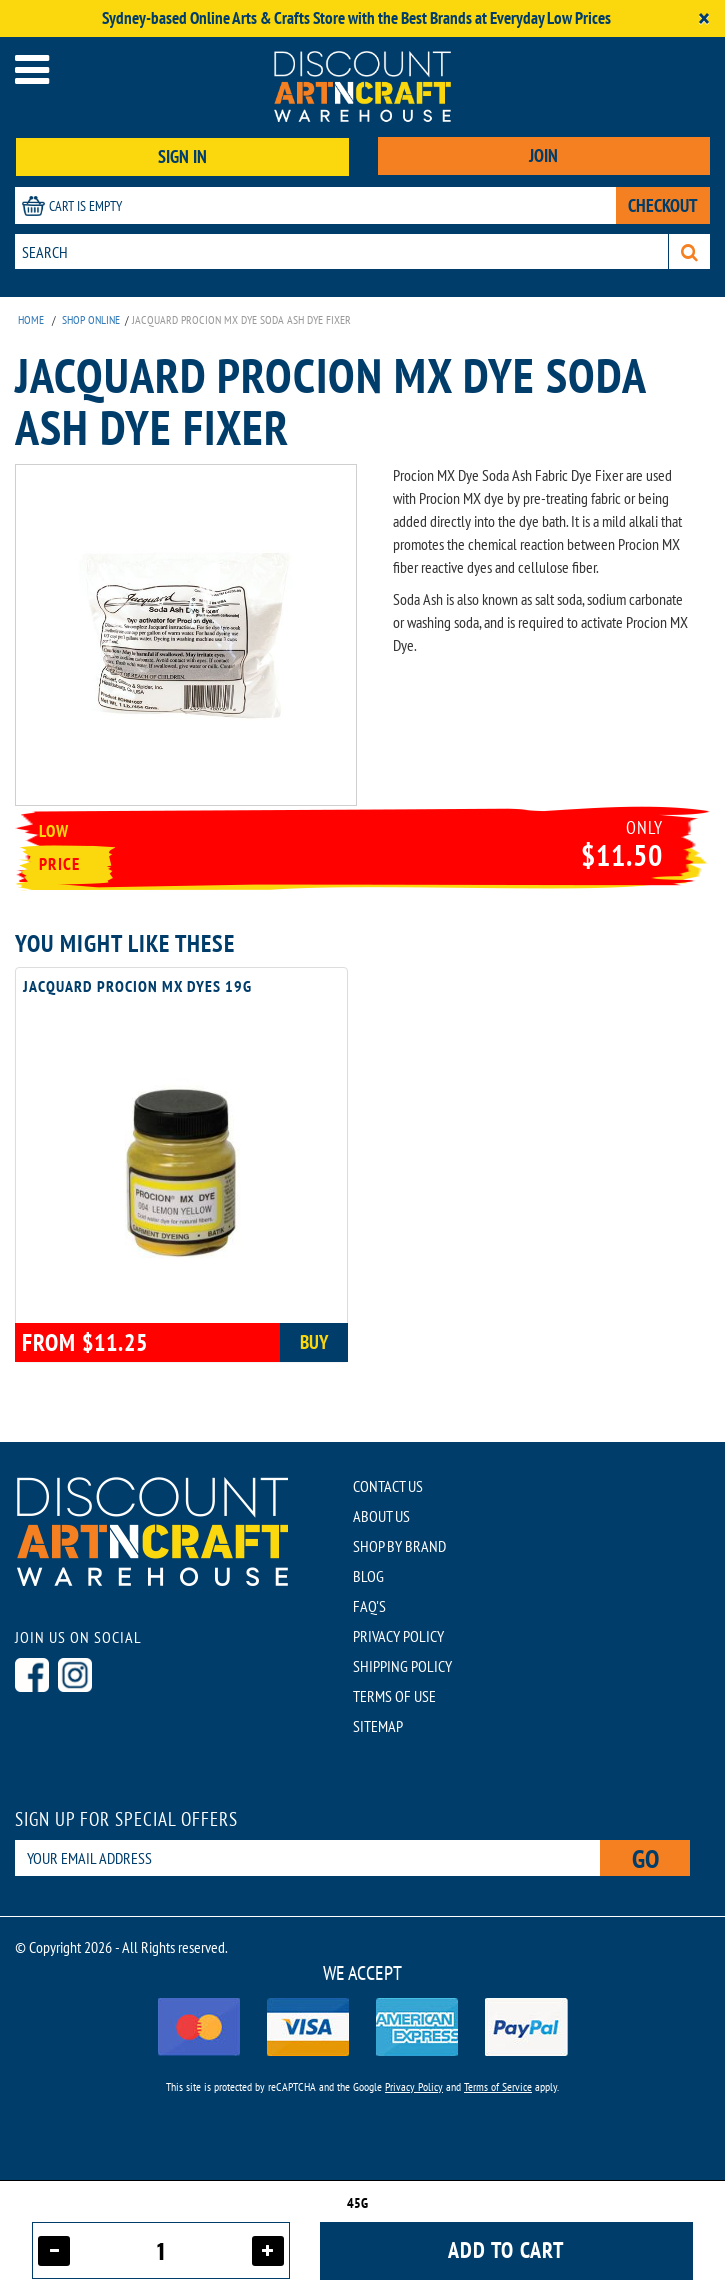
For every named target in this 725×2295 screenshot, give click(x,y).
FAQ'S (369, 1606)
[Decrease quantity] (54, 2251)
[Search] (689, 251)
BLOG (368, 1576)
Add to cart (506, 2250)
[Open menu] (32, 69)
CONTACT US (388, 1486)
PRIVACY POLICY (398, 1636)
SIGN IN (182, 156)
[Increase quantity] (268, 2251)
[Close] (704, 18)
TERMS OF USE (394, 1696)
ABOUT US (381, 1516)
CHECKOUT (663, 205)
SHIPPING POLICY (402, 1666)
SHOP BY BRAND (399, 1546)
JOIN (543, 155)
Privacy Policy (414, 2086)
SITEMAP (378, 1726)
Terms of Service (498, 2086)
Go (645, 1858)
